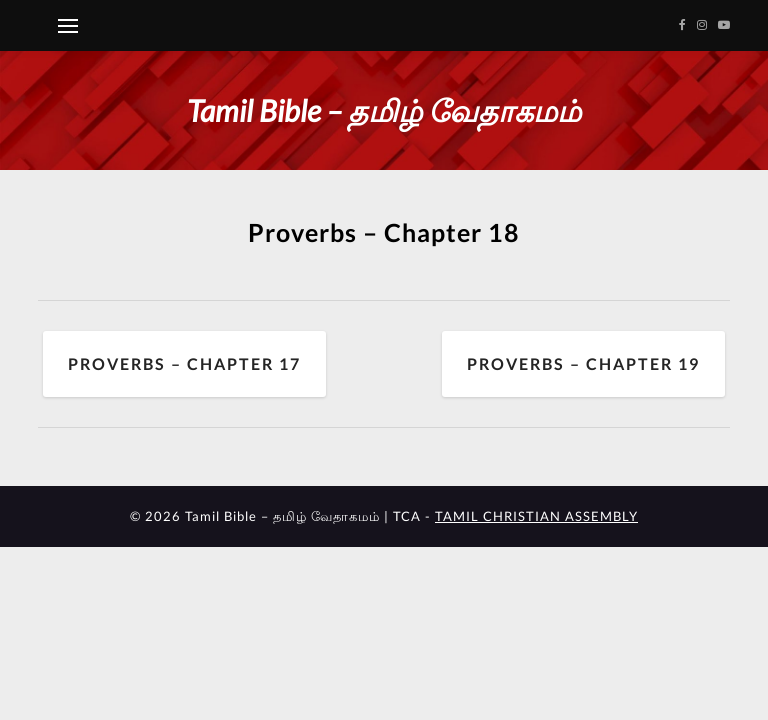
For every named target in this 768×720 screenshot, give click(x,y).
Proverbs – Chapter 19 (583, 363)
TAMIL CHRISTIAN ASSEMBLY (536, 516)
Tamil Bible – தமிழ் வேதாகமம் (384, 110)
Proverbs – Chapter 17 (184, 363)
